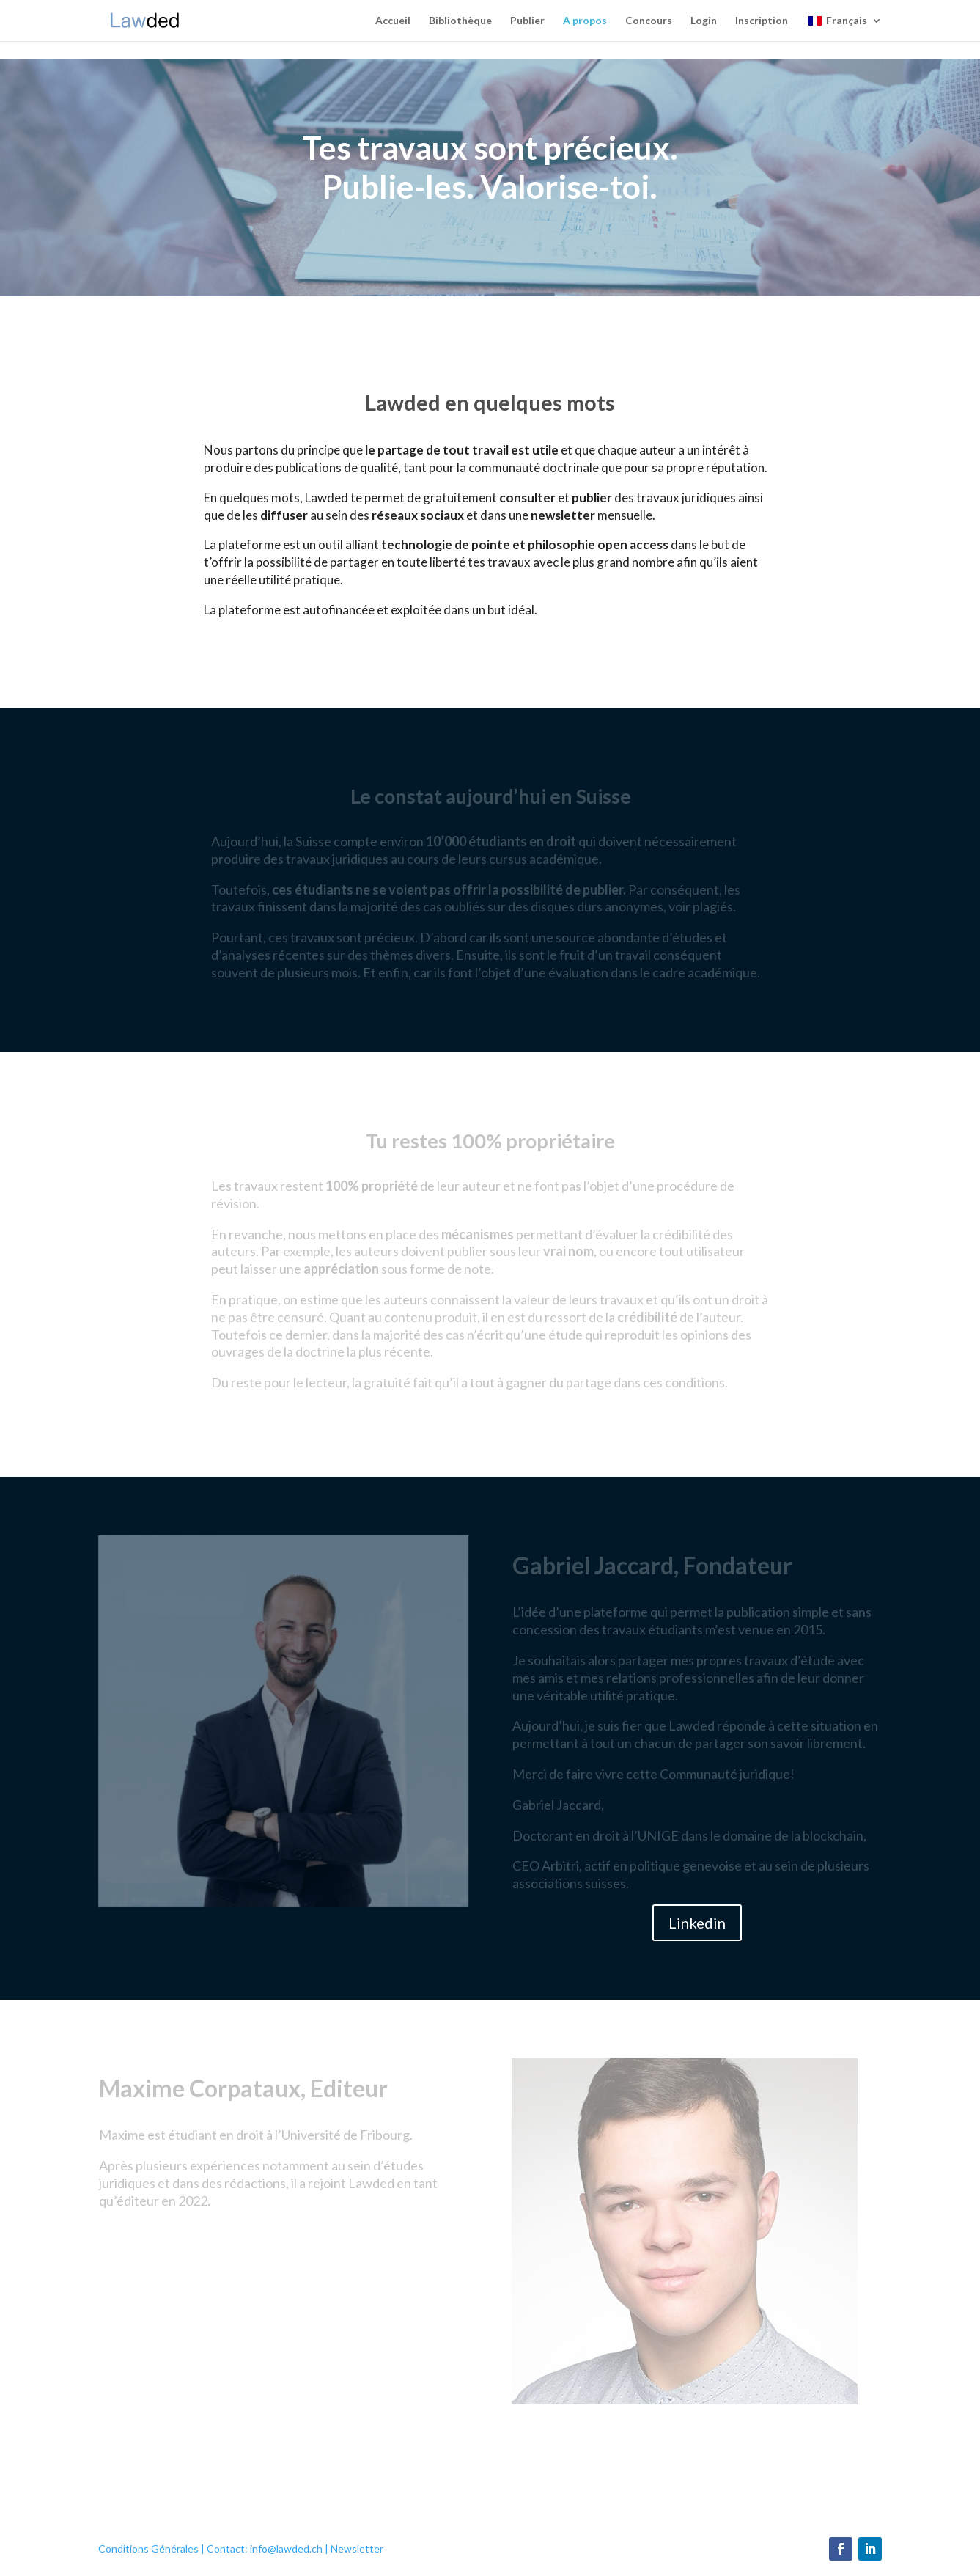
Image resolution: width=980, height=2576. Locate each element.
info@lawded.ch (286, 2548)
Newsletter (357, 2548)
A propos (585, 20)
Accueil (392, 20)
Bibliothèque (460, 20)
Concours (648, 20)
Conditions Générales (148, 2548)
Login (703, 20)
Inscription (761, 20)
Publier (527, 20)
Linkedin (697, 1922)
